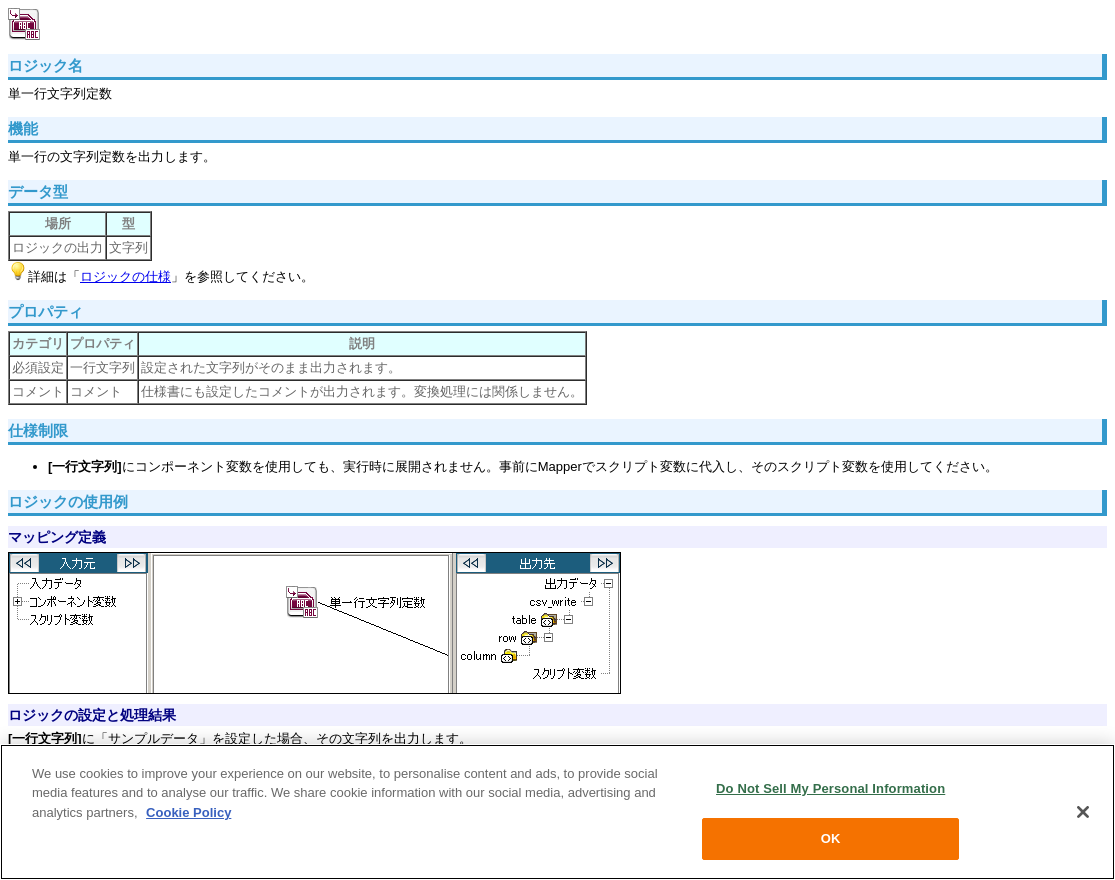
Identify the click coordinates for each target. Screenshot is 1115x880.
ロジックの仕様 (125, 276)
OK (831, 838)
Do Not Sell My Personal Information (830, 788)
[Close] (1083, 812)
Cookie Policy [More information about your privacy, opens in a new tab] (188, 812)
